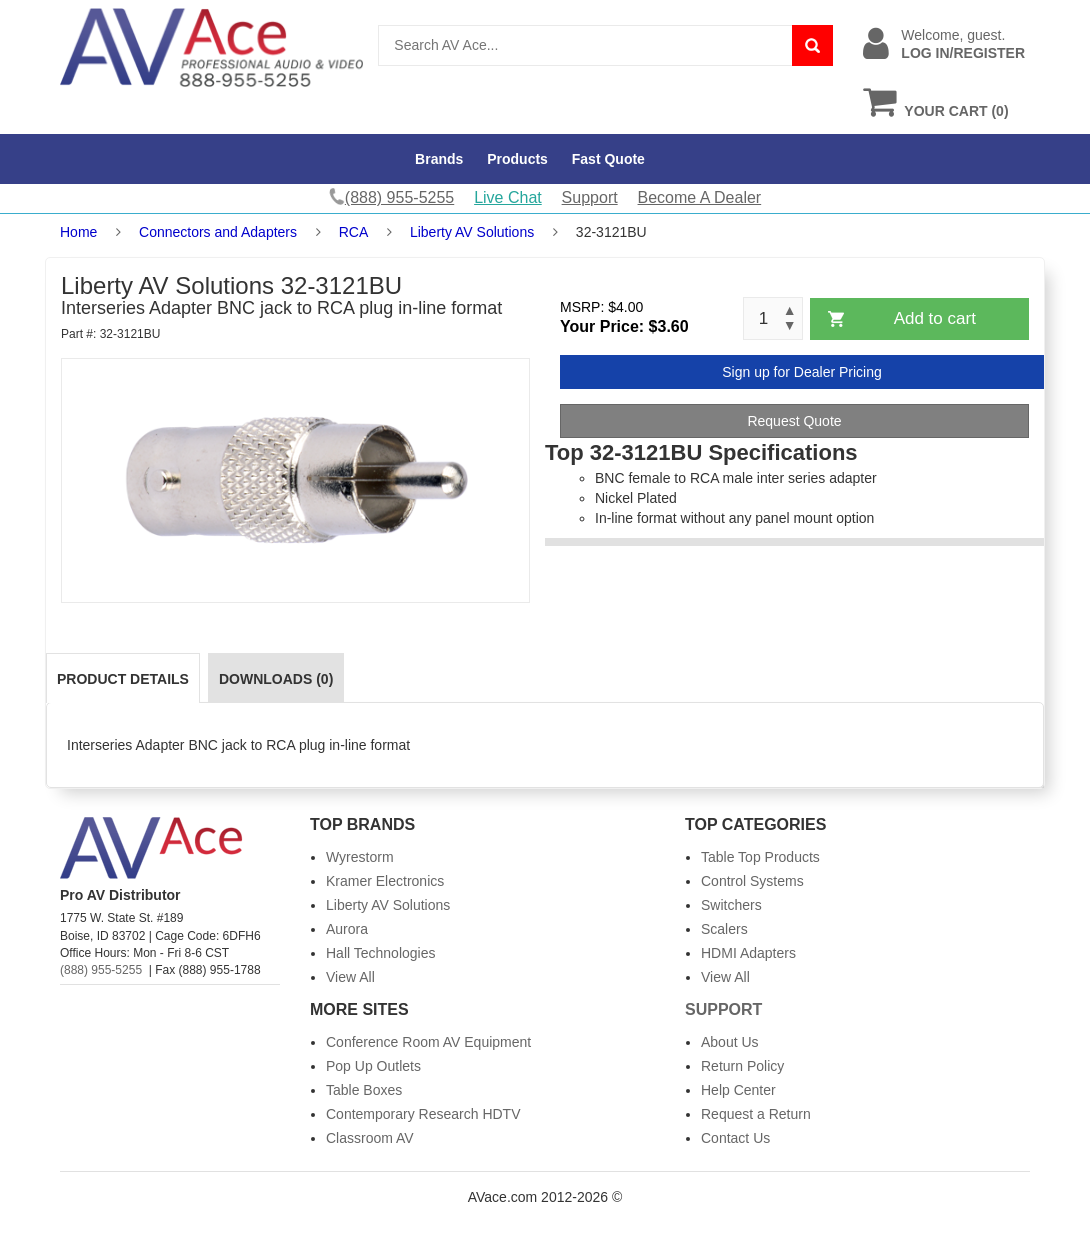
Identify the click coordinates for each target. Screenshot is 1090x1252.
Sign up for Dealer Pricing (802, 372)
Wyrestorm (360, 857)
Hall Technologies (380, 953)
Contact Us (735, 1138)
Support (590, 197)
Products (517, 159)
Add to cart (935, 318)
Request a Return (756, 1114)
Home (78, 232)
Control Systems (752, 881)
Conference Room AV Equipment (428, 1042)
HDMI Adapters (748, 953)
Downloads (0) (276, 679)
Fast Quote (608, 159)
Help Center (738, 1090)
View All (350, 977)
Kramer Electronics (385, 881)
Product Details (123, 679)
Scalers (724, 929)
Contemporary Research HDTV (423, 1114)
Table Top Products (760, 857)
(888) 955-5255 (101, 970)
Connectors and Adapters (218, 232)
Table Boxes (364, 1090)
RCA (354, 232)
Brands (439, 159)
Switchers (731, 905)
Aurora (347, 929)
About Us (730, 1042)
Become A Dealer (700, 197)
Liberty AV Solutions (472, 232)
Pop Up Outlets (373, 1066)
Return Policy (742, 1066)
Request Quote (794, 421)
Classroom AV (370, 1138)
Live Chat (508, 197)
